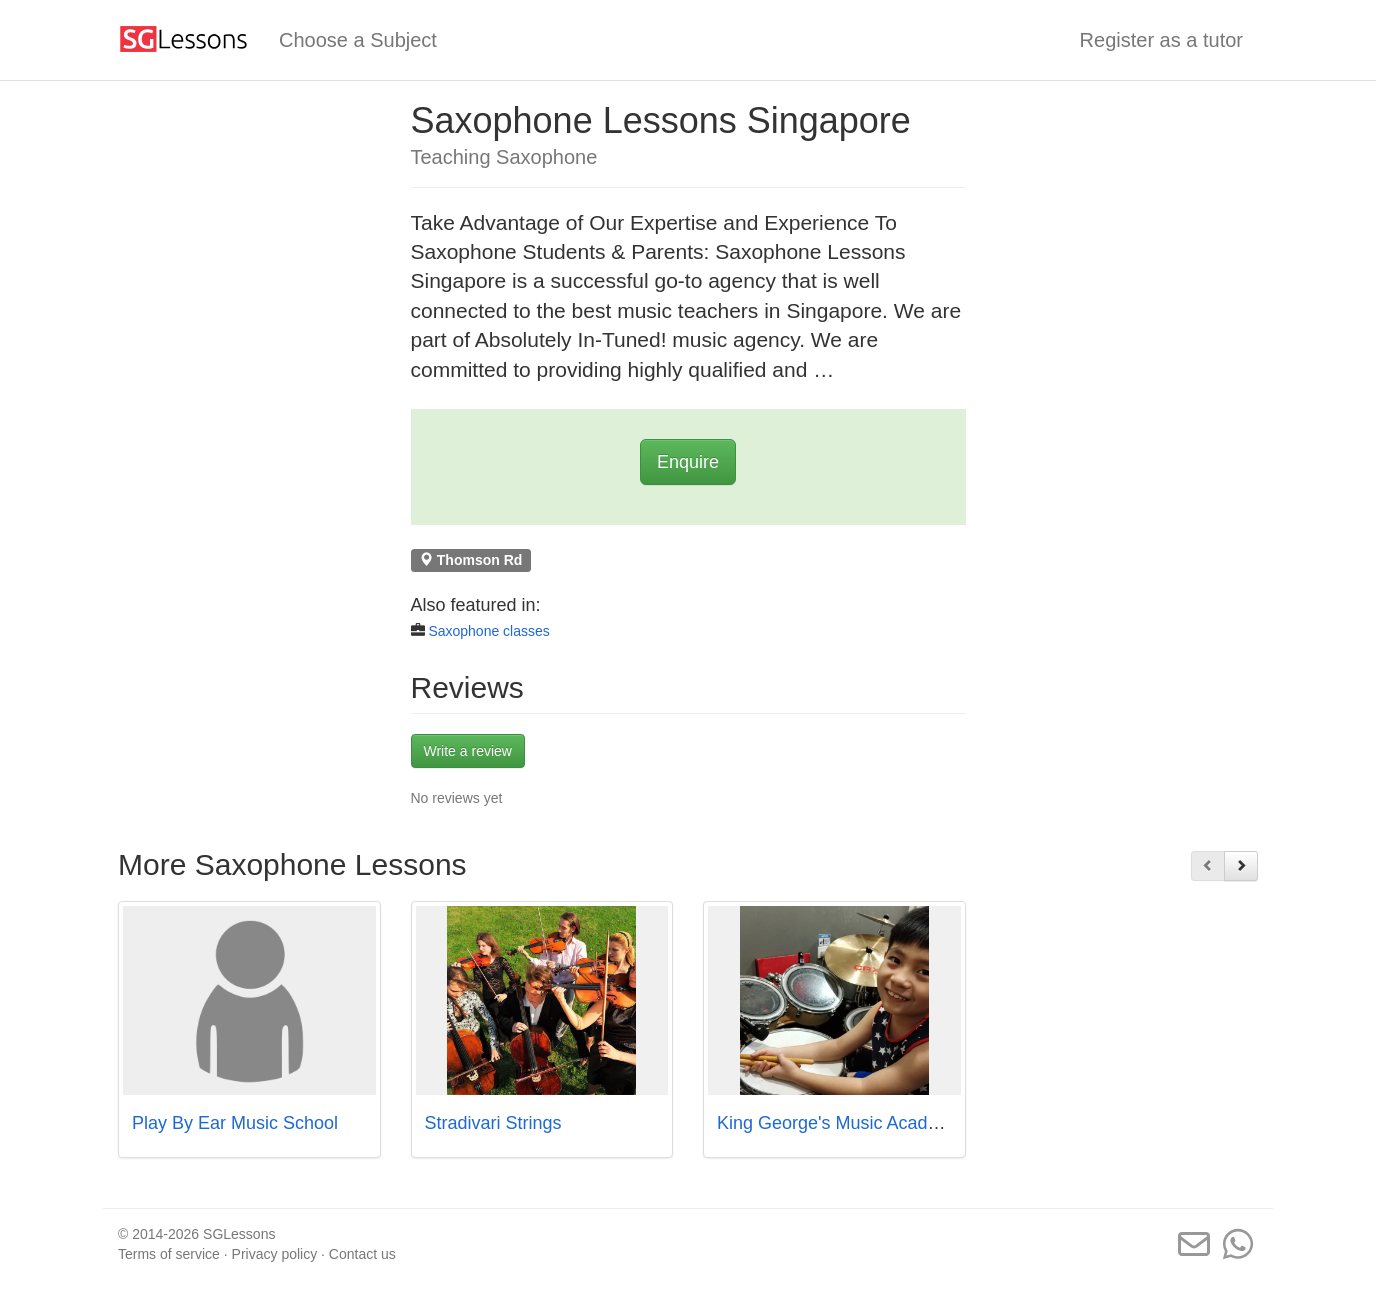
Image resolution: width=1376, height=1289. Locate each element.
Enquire (688, 462)
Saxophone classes (488, 631)
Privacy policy (275, 1254)
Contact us (362, 1254)
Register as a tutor (1161, 40)
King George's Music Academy (839, 1123)
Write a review (468, 751)
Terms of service (169, 1254)
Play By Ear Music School (235, 1123)
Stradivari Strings (493, 1123)
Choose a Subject (358, 40)
